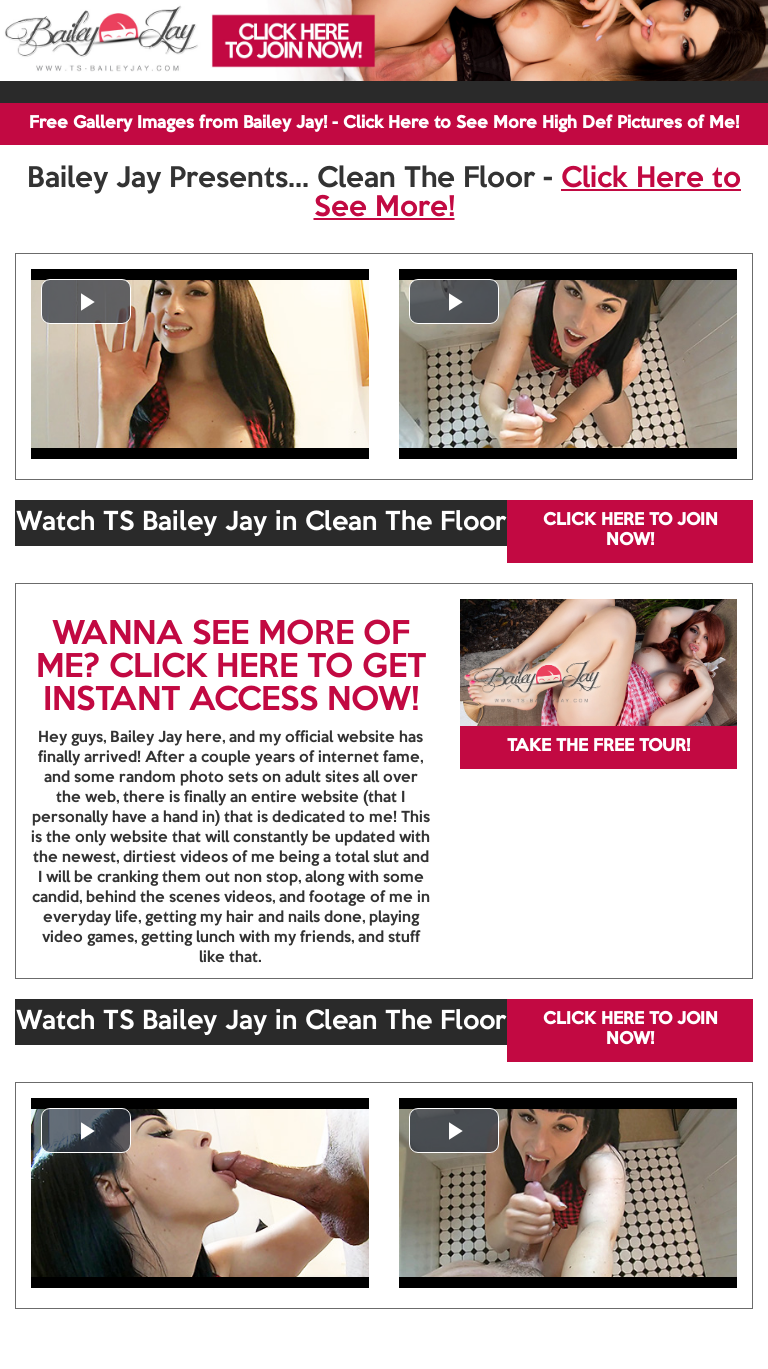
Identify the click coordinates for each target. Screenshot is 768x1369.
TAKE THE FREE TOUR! (598, 746)
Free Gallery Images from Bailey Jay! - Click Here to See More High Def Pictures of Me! (384, 123)
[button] (86, 301)
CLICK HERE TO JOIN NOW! (630, 530)
